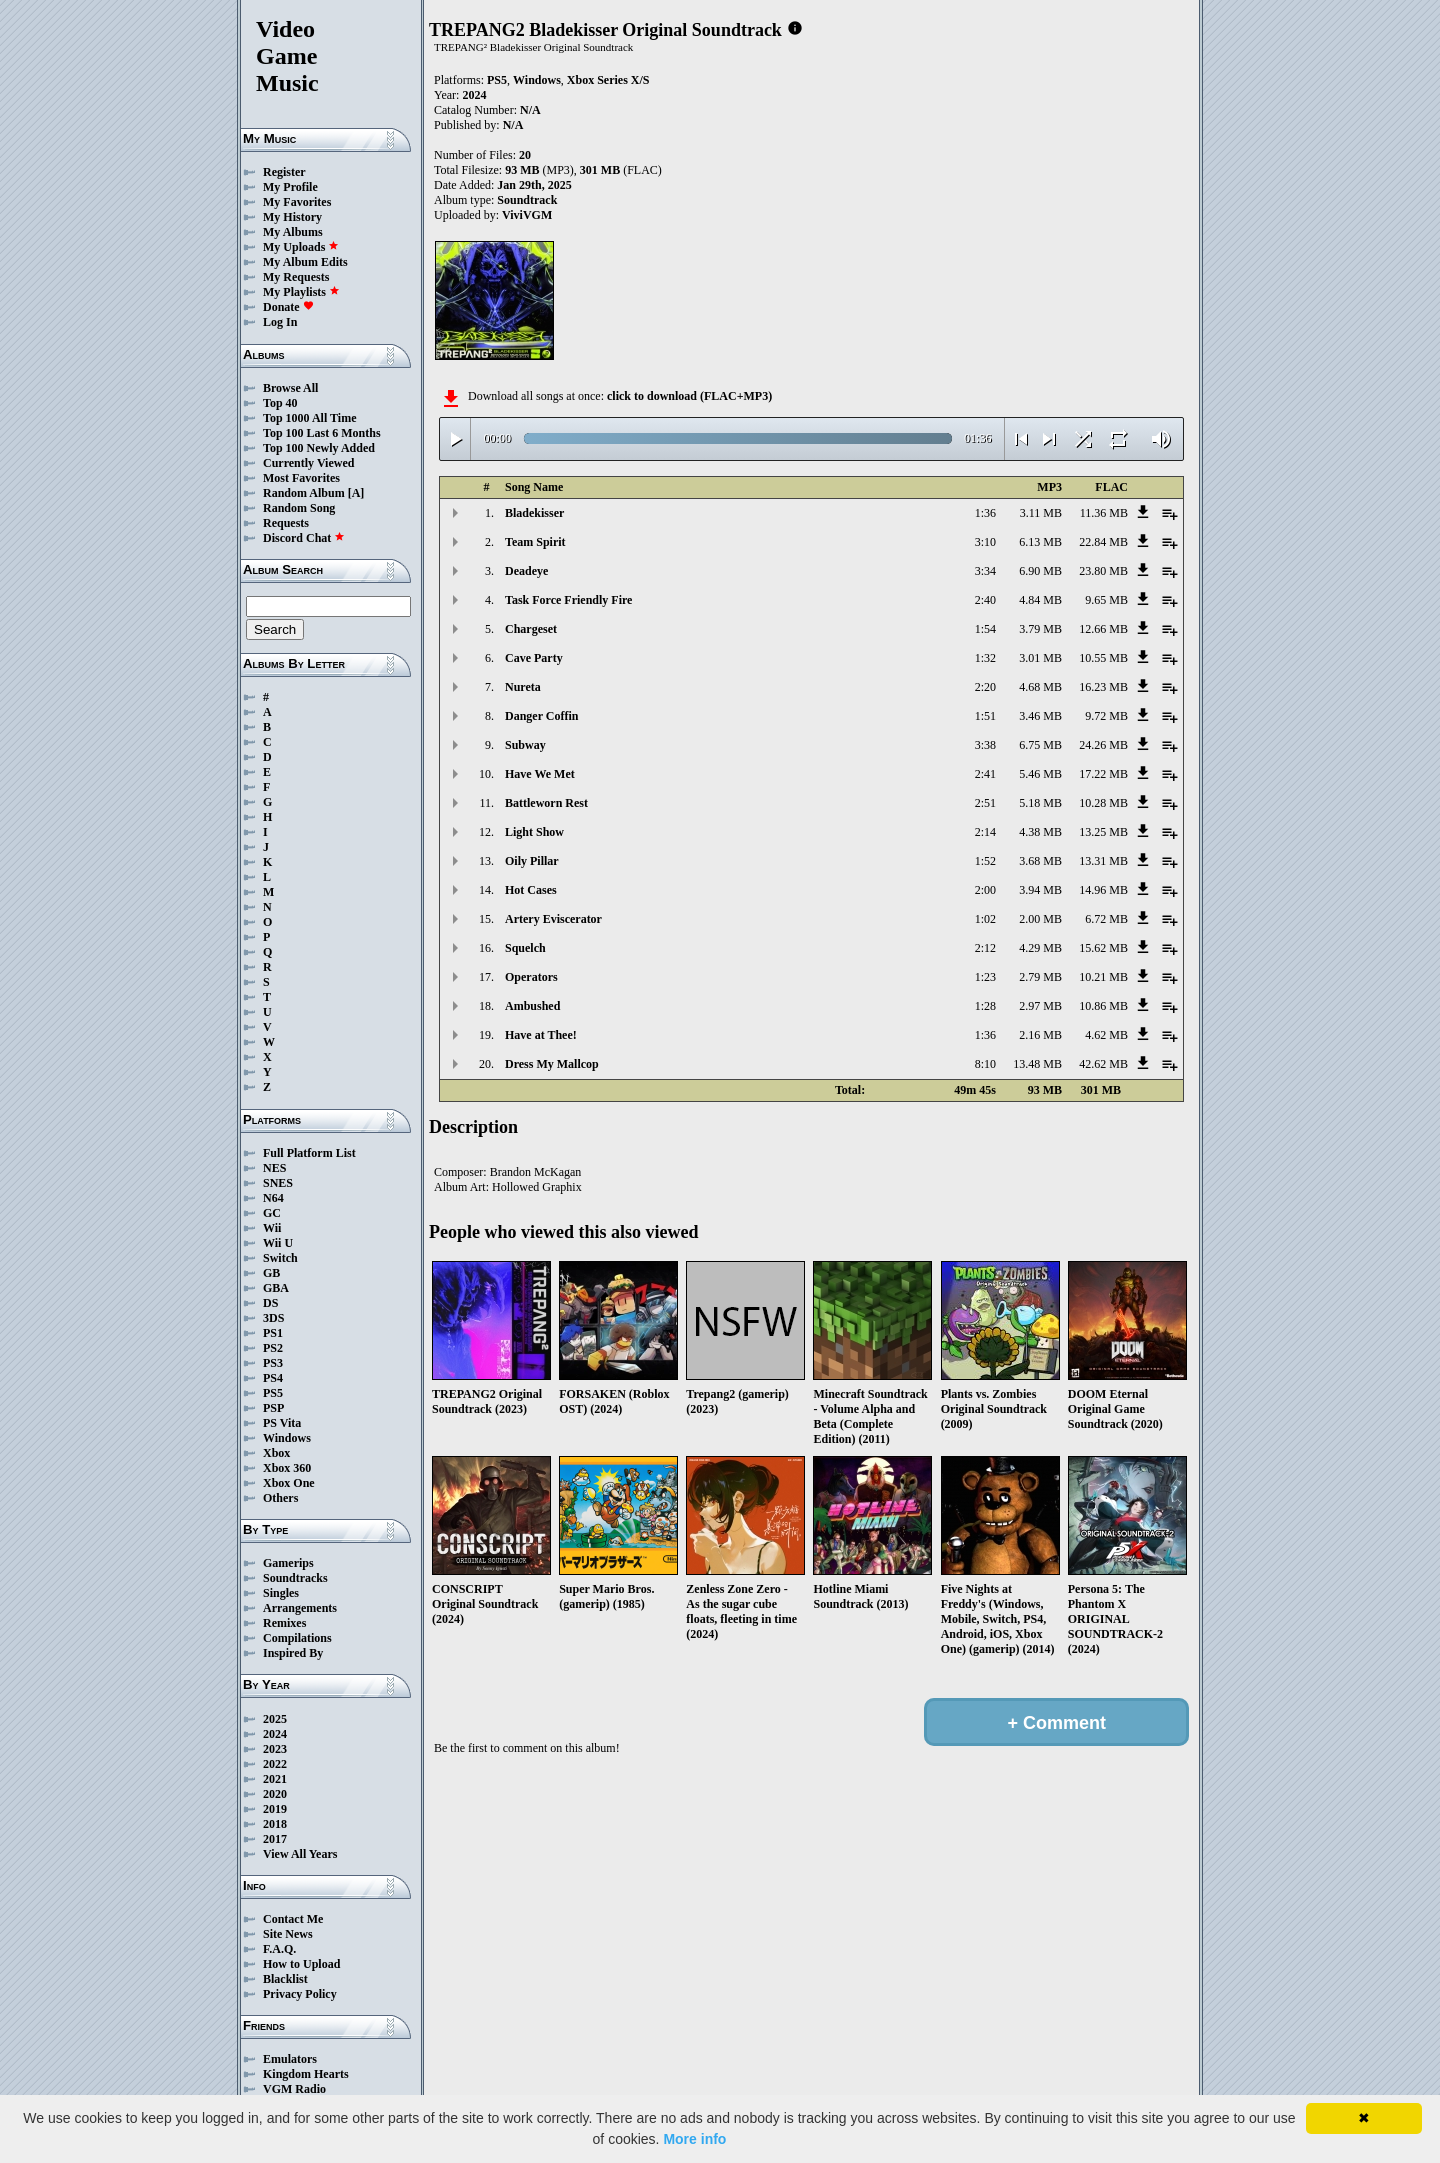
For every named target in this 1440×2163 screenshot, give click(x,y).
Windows (287, 1438)
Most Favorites (301, 478)
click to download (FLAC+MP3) (689, 396)
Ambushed (532, 1006)
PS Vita (282, 1423)
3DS (273, 1318)
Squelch (525, 948)
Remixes (284, 1623)
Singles (281, 1593)
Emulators (290, 2059)
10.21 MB (1103, 977)
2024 (275, 1734)
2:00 (985, 890)
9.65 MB (1106, 600)
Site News (288, 1934)
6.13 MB (1040, 542)
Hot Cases (531, 890)
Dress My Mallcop (552, 1064)
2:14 (985, 832)
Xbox (276, 1453)
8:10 (985, 1064)
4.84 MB (1040, 600)
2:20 (985, 687)
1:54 (985, 629)
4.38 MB (1040, 832)
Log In (280, 322)
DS (270, 1303)
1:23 (985, 977)
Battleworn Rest (546, 803)
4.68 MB (1040, 687)
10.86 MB (1103, 1006)
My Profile (290, 187)
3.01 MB (1040, 658)
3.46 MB (1040, 716)
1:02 (985, 919)
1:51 (985, 716)
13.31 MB (1103, 861)
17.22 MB (1103, 774)
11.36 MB (1104, 513)
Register (284, 172)
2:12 (985, 948)
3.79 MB (1040, 629)
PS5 (273, 1393)
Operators (531, 977)
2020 (275, 1794)
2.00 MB (1040, 919)
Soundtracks (295, 1578)
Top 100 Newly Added (319, 448)
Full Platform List (309, 1153)
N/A (513, 125)
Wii (272, 1228)
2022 (275, 1764)
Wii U (278, 1243)
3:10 (985, 542)
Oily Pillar (532, 861)
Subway (525, 745)
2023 (275, 1749)
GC (272, 1213)
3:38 (985, 745)
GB (271, 1273)
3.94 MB (1040, 890)
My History (292, 217)
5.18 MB (1040, 803)
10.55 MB (1103, 658)
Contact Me (293, 1919)
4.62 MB (1106, 1035)
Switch (280, 1258)
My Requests (296, 277)
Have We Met (540, 774)
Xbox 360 (287, 1468)
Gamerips (288, 1563)
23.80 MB (1103, 571)
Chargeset (531, 629)
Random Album (304, 493)
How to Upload (301, 1964)
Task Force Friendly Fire (568, 600)
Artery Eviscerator (553, 919)
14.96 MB (1103, 890)
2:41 (985, 774)
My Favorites (297, 202)
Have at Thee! (541, 1035)
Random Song (299, 508)
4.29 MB (1040, 948)
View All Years (300, 1854)
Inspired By (293, 1653)
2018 (275, 1824)
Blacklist (285, 1979)
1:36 (985, 513)
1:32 (985, 658)
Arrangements (300, 1608)
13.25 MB (1103, 832)
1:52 (985, 861)
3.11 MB (1041, 513)
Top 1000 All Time (309, 418)
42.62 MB (1103, 1064)
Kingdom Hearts (306, 2074)
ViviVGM (527, 215)
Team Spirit (535, 542)
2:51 (985, 803)
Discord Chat (304, 538)
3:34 (985, 571)
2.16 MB (1040, 1035)
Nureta (523, 687)
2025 (275, 1719)
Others (280, 1498)
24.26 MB (1103, 745)
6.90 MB (1040, 571)
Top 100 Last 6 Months (322, 433)
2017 (275, 1839)
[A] (356, 493)
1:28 (985, 1006)
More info (694, 2139)
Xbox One (289, 1483)
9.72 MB (1106, 716)
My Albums (293, 232)
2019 (275, 1809)
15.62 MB (1103, 948)
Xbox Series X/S (608, 80)
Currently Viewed (308, 463)
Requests (286, 523)
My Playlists (301, 292)
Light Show (534, 832)
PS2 (273, 1348)
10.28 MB (1103, 803)
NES (274, 1168)
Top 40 (280, 403)
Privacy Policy (300, 1994)
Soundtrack (527, 200)
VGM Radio (294, 2089)
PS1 (273, 1333)
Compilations (297, 1638)
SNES (278, 1183)
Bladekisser (534, 513)
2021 (275, 1779)
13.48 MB (1037, 1064)
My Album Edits (305, 262)
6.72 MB (1106, 919)
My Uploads (301, 247)
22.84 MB (1103, 542)
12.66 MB (1103, 629)
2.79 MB (1040, 977)
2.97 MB (1040, 1006)
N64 (273, 1198)
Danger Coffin (541, 716)
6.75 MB (1040, 745)
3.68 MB (1040, 861)
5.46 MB (1040, 774)
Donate (288, 307)
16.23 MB (1103, 687)
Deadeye (526, 571)
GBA (276, 1288)
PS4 (273, 1378)
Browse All (290, 388)
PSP (273, 1408)
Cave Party (534, 658)
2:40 (985, 600)
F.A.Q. (279, 1949)
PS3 (273, 1363)
